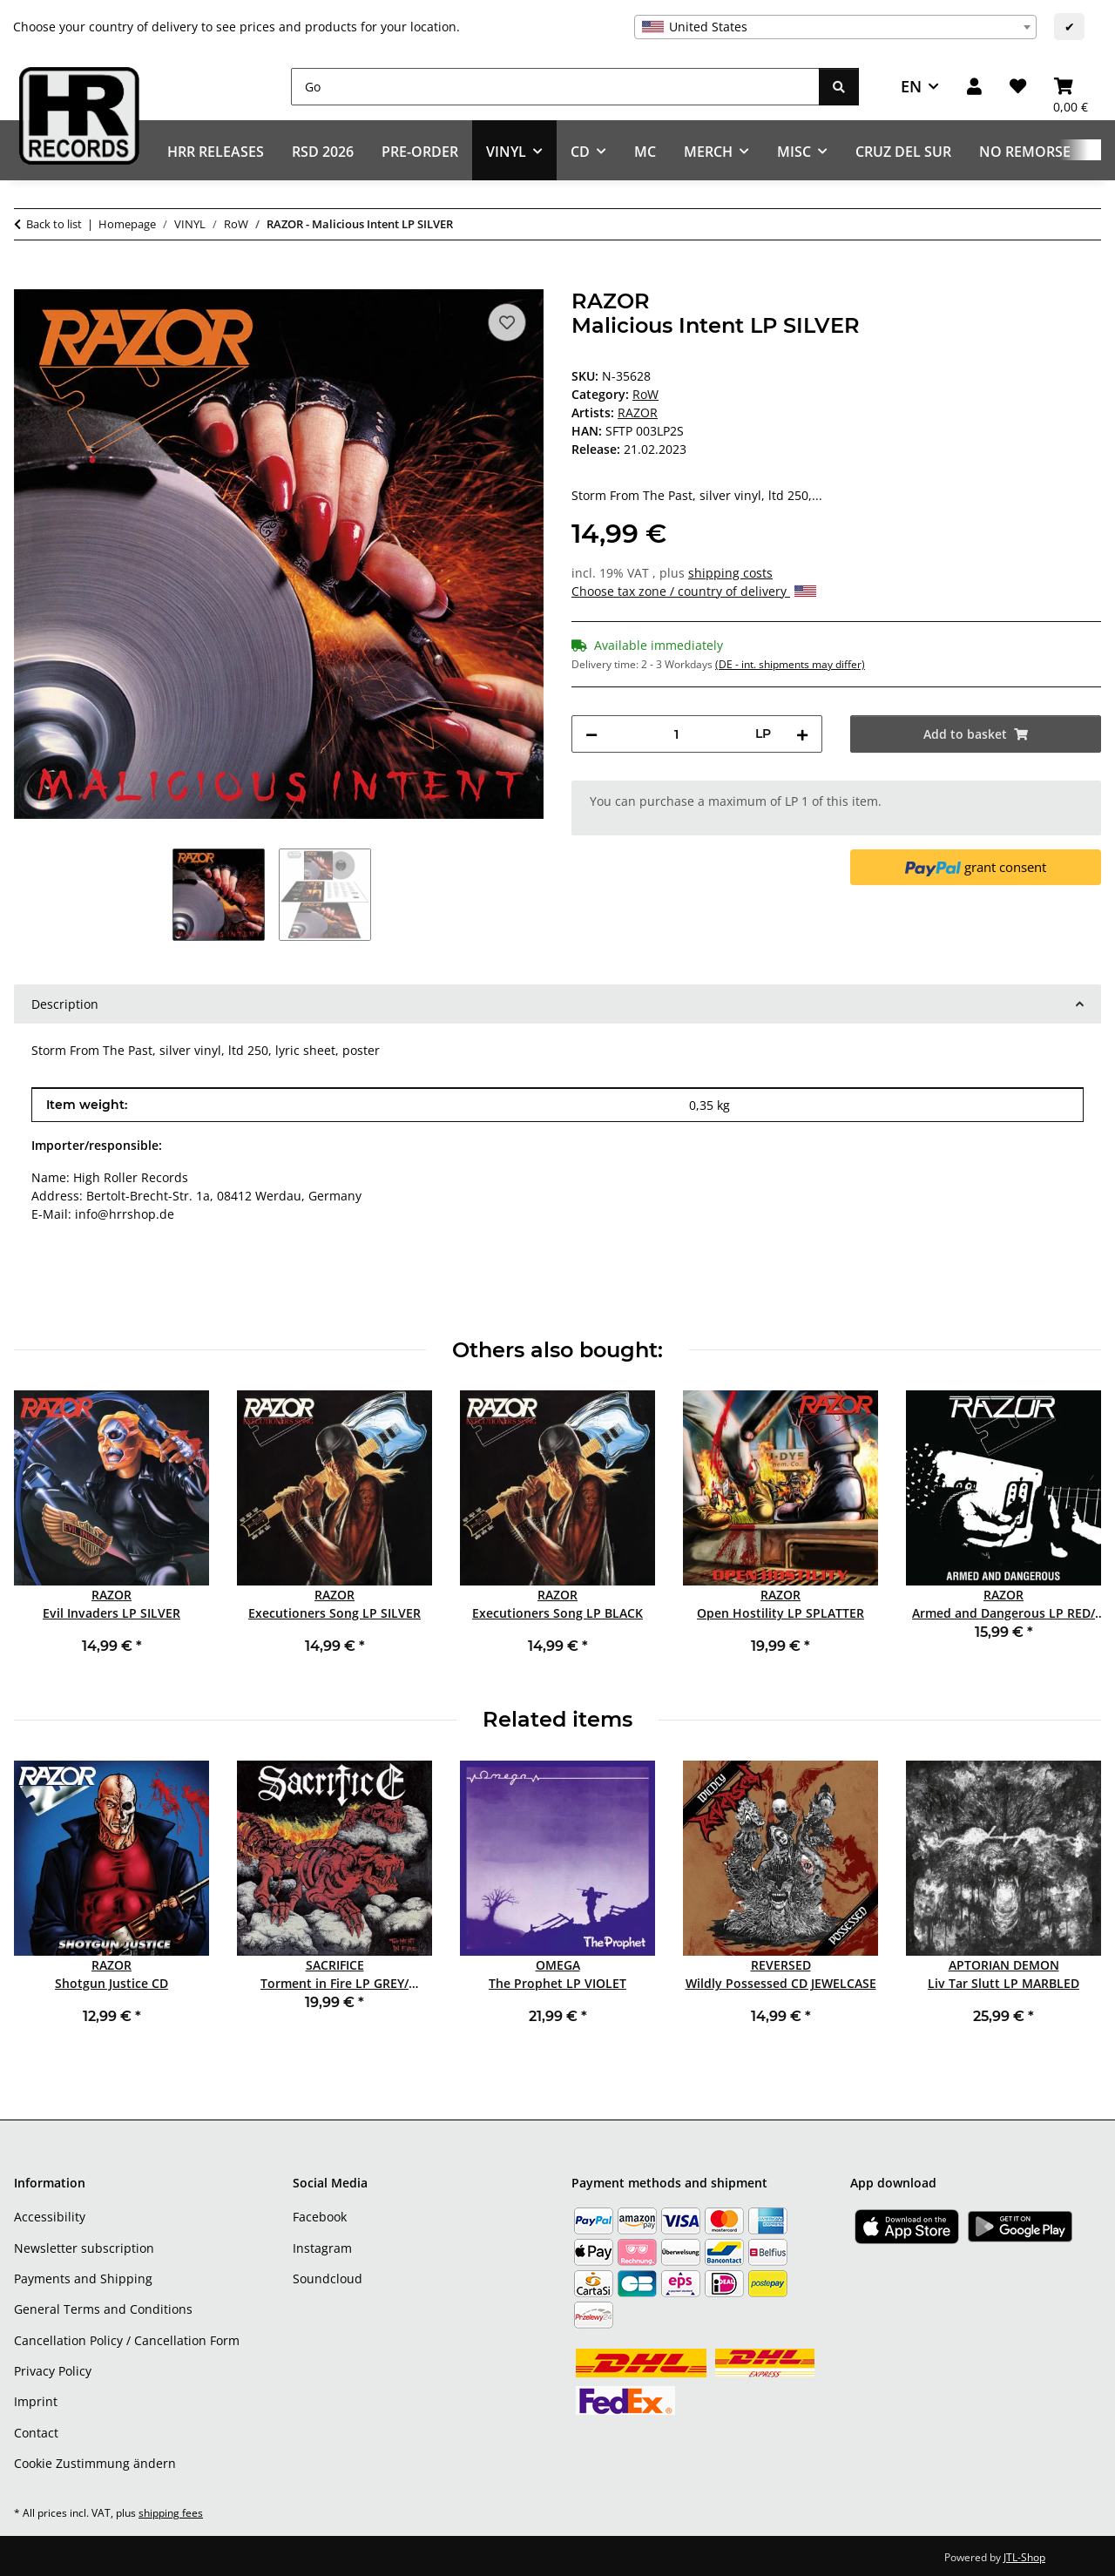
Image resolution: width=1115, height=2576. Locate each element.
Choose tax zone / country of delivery (693, 591)
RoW (645, 394)
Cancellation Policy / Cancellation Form (127, 2340)
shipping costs (730, 573)
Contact (36, 2432)
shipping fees (171, 2512)
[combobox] (835, 27)
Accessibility (49, 2216)
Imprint (35, 2401)
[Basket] (1070, 86)
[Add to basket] (28, 279)
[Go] (555, 86)
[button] (974, 86)
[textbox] (835, 27)
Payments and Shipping (83, 2278)
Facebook (320, 2216)
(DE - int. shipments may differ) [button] (790, 664)
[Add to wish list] (507, 322)
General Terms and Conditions (103, 2309)
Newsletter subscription (84, 2248)
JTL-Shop (1024, 2557)
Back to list (54, 224)
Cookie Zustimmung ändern (95, 2463)
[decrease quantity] (591, 734)
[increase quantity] (802, 734)
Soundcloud (327, 2278)
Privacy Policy (52, 2371)
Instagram (322, 2248)
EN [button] (911, 86)
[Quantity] (676, 734)
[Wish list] (1018, 86)
